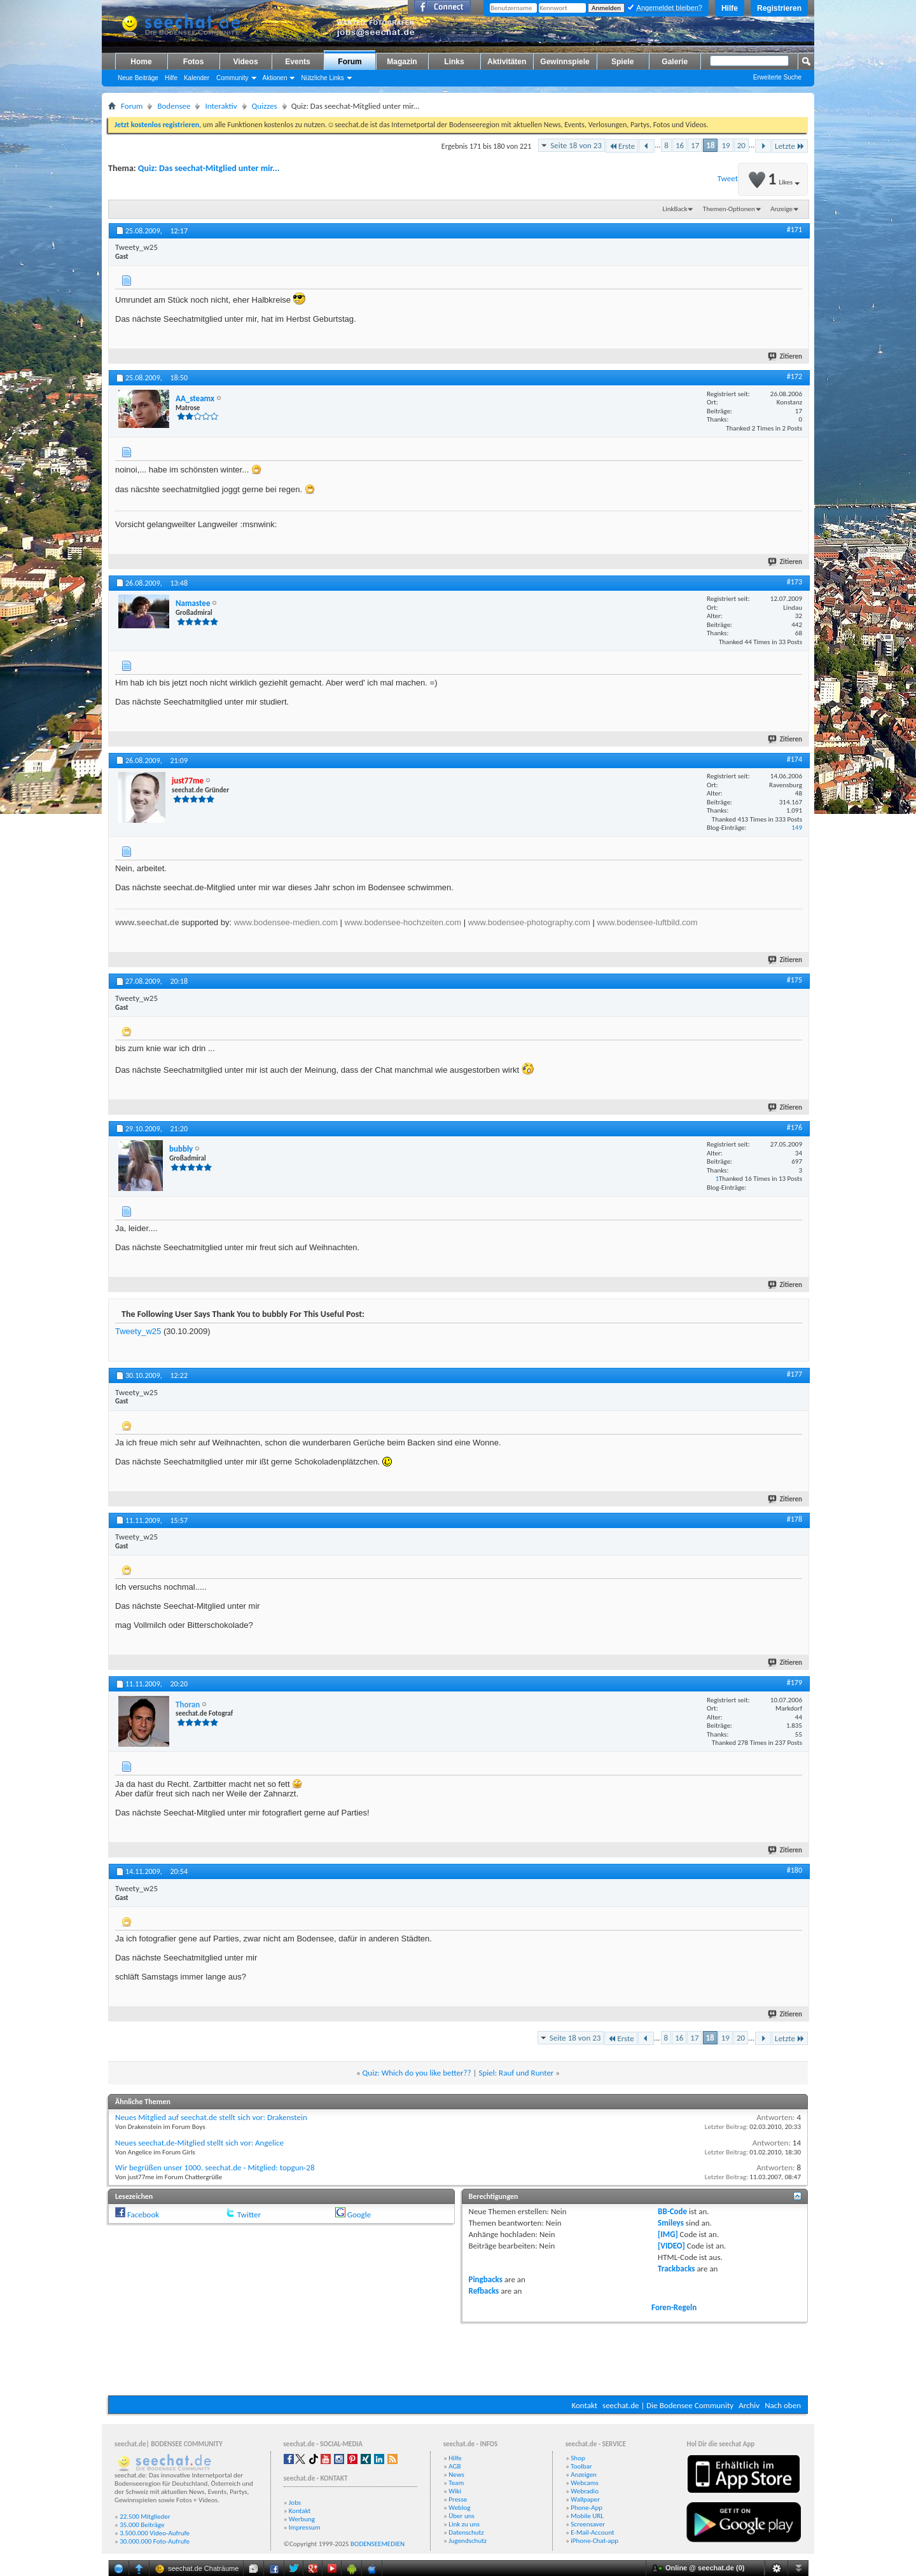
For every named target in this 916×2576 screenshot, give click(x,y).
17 (695, 145)
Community (232, 77)
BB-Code (672, 2211)
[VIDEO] (671, 2245)
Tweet (728, 178)
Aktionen (275, 77)
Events (297, 61)
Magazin (402, 61)
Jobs (295, 2502)
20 (741, 145)
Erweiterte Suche (777, 77)
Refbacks (484, 2291)
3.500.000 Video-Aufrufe (155, 2533)
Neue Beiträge (138, 77)
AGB (454, 2466)
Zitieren (785, 356)
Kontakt (584, 2405)
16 (680, 145)
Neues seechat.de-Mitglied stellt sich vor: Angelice (199, 2142)
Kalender (196, 77)
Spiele (622, 61)
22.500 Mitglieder (145, 2516)
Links (454, 61)
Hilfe (729, 8)
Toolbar (581, 2466)
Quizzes (264, 106)
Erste (622, 146)
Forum (349, 61)
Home (140, 61)
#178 (794, 1519)
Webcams (585, 2483)
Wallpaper (585, 2499)
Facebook (143, 2214)
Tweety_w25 (138, 1331)
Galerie (675, 61)
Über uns (461, 2516)
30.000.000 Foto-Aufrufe (155, 2541)
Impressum (305, 2527)
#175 (794, 979)
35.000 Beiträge (142, 2525)
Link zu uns (464, 2524)
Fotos (193, 61)
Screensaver (588, 2524)
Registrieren (779, 8)
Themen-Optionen (729, 209)
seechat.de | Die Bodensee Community (667, 2405)
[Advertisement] (458, 2357)
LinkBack (675, 209)
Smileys (671, 2223)
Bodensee (173, 106)
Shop (578, 2458)
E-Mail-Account (592, 2532)
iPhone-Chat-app (594, 2541)
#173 (794, 581)
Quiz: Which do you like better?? (417, 2072)
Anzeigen (584, 2474)
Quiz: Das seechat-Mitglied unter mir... (209, 168)
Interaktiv (221, 106)
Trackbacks (676, 2268)
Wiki (454, 2491)
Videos (245, 61)
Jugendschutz (467, 2541)
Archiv (749, 2405)
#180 (794, 1870)
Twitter (249, 2214)
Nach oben (783, 2405)
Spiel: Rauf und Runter (515, 2072)
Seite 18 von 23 (576, 145)
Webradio (585, 2491)
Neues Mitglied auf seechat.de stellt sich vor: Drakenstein (211, 2117)
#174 (794, 759)
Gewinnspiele (564, 61)
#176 (794, 1127)
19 (725, 145)
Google (359, 2214)
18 (710, 145)
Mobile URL (587, 2516)
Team (456, 2483)
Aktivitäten (506, 61)
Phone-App (586, 2508)
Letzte (790, 146)
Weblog (459, 2508)
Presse (457, 2499)
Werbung (302, 2519)
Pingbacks (486, 2279)
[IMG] (668, 2234)
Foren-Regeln (674, 2307)
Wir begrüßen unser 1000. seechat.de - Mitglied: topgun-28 (215, 2167)
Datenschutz (465, 2532)
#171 (794, 229)
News (456, 2474)
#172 (794, 376)
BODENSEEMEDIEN (377, 2544)
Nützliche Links (322, 77)
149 (796, 827)
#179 (794, 1682)
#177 (794, 1374)
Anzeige (781, 209)
